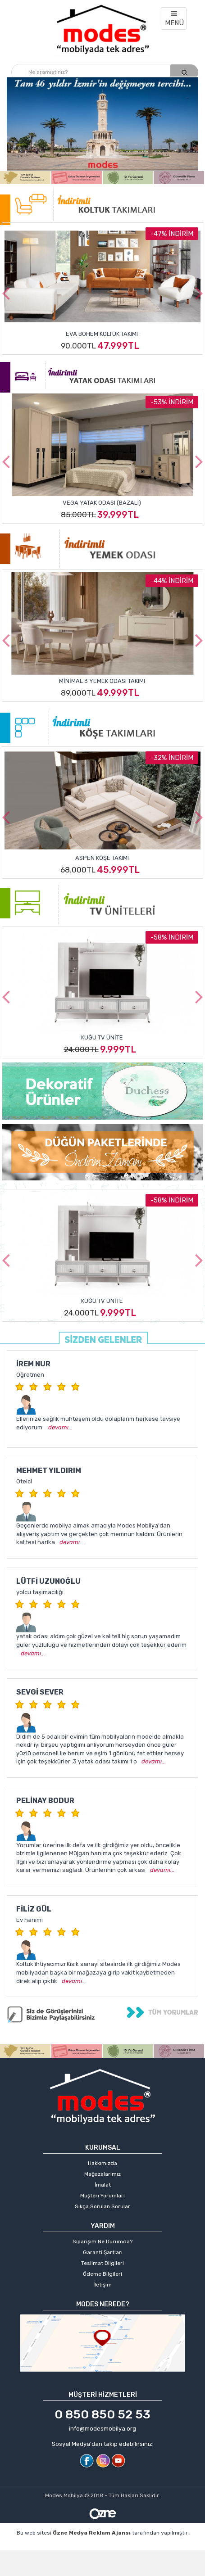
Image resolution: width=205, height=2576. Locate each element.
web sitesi (171, 2546)
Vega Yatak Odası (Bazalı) (102, 502)
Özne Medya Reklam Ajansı (92, 2533)
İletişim (102, 2285)
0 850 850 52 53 (102, 2414)
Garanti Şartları (103, 2252)
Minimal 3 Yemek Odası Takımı (102, 681)
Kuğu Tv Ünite (102, 1037)
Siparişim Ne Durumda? (102, 2241)
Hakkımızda (102, 2163)
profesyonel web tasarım (55, 2546)
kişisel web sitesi (123, 2546)
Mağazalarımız (102, 2174)
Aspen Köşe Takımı (102, 857)
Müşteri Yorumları (102, 2195)
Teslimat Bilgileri (102, 2263)
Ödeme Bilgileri (102, 2274)
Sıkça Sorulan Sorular (102, 2206)
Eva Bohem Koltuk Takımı (102, 333)
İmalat (103, 2185)
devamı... (60, 1427)
